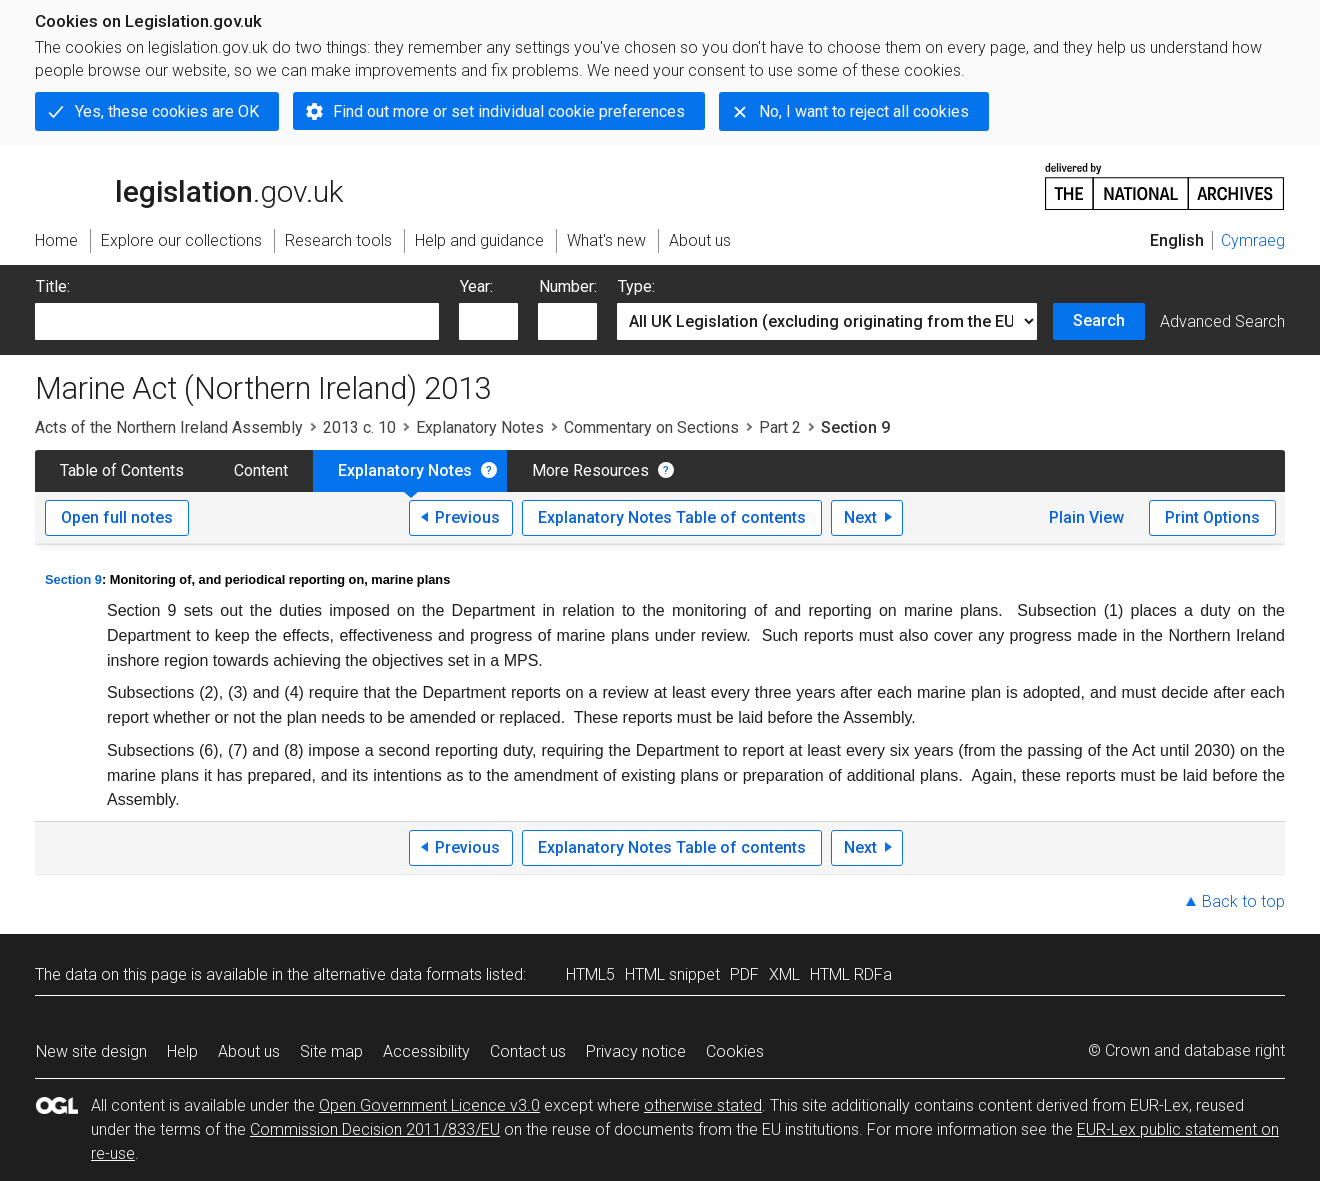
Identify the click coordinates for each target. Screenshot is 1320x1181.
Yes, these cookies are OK (167, 111)
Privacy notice (636, 1051)
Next (860, 517)
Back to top (1243, 901)
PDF (744, 974)
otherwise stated (703, 1105)
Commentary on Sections (651, 427)
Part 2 (780, 427)
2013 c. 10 (359, 427)
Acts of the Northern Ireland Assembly (169, 427)
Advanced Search (1222, 321)
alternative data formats (397, 974)
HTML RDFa (851, 974)
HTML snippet (672, 974)
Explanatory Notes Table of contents (672, 517)
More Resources (590, 470)
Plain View (1086, 517)
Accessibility (426, 1051)
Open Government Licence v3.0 (429, 1105)
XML (784, 974)
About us (249, 1051)
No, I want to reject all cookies (864, 111)
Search (1099, 320)
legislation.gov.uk (189, 185)
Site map (331, 1051)
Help (182, 1051)
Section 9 (73, 579)
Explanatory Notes (480, 427)
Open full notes (117, 517)
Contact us (528, 1051)
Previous (467, 517)
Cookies (735, 1051)
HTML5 (590, 974)
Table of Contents (122, 470)
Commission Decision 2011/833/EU (375, 1129)
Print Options (1212, 517)
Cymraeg (1253, 240)
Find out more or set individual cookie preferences (509, 111)
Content (261, 470)
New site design (91, 1051)
